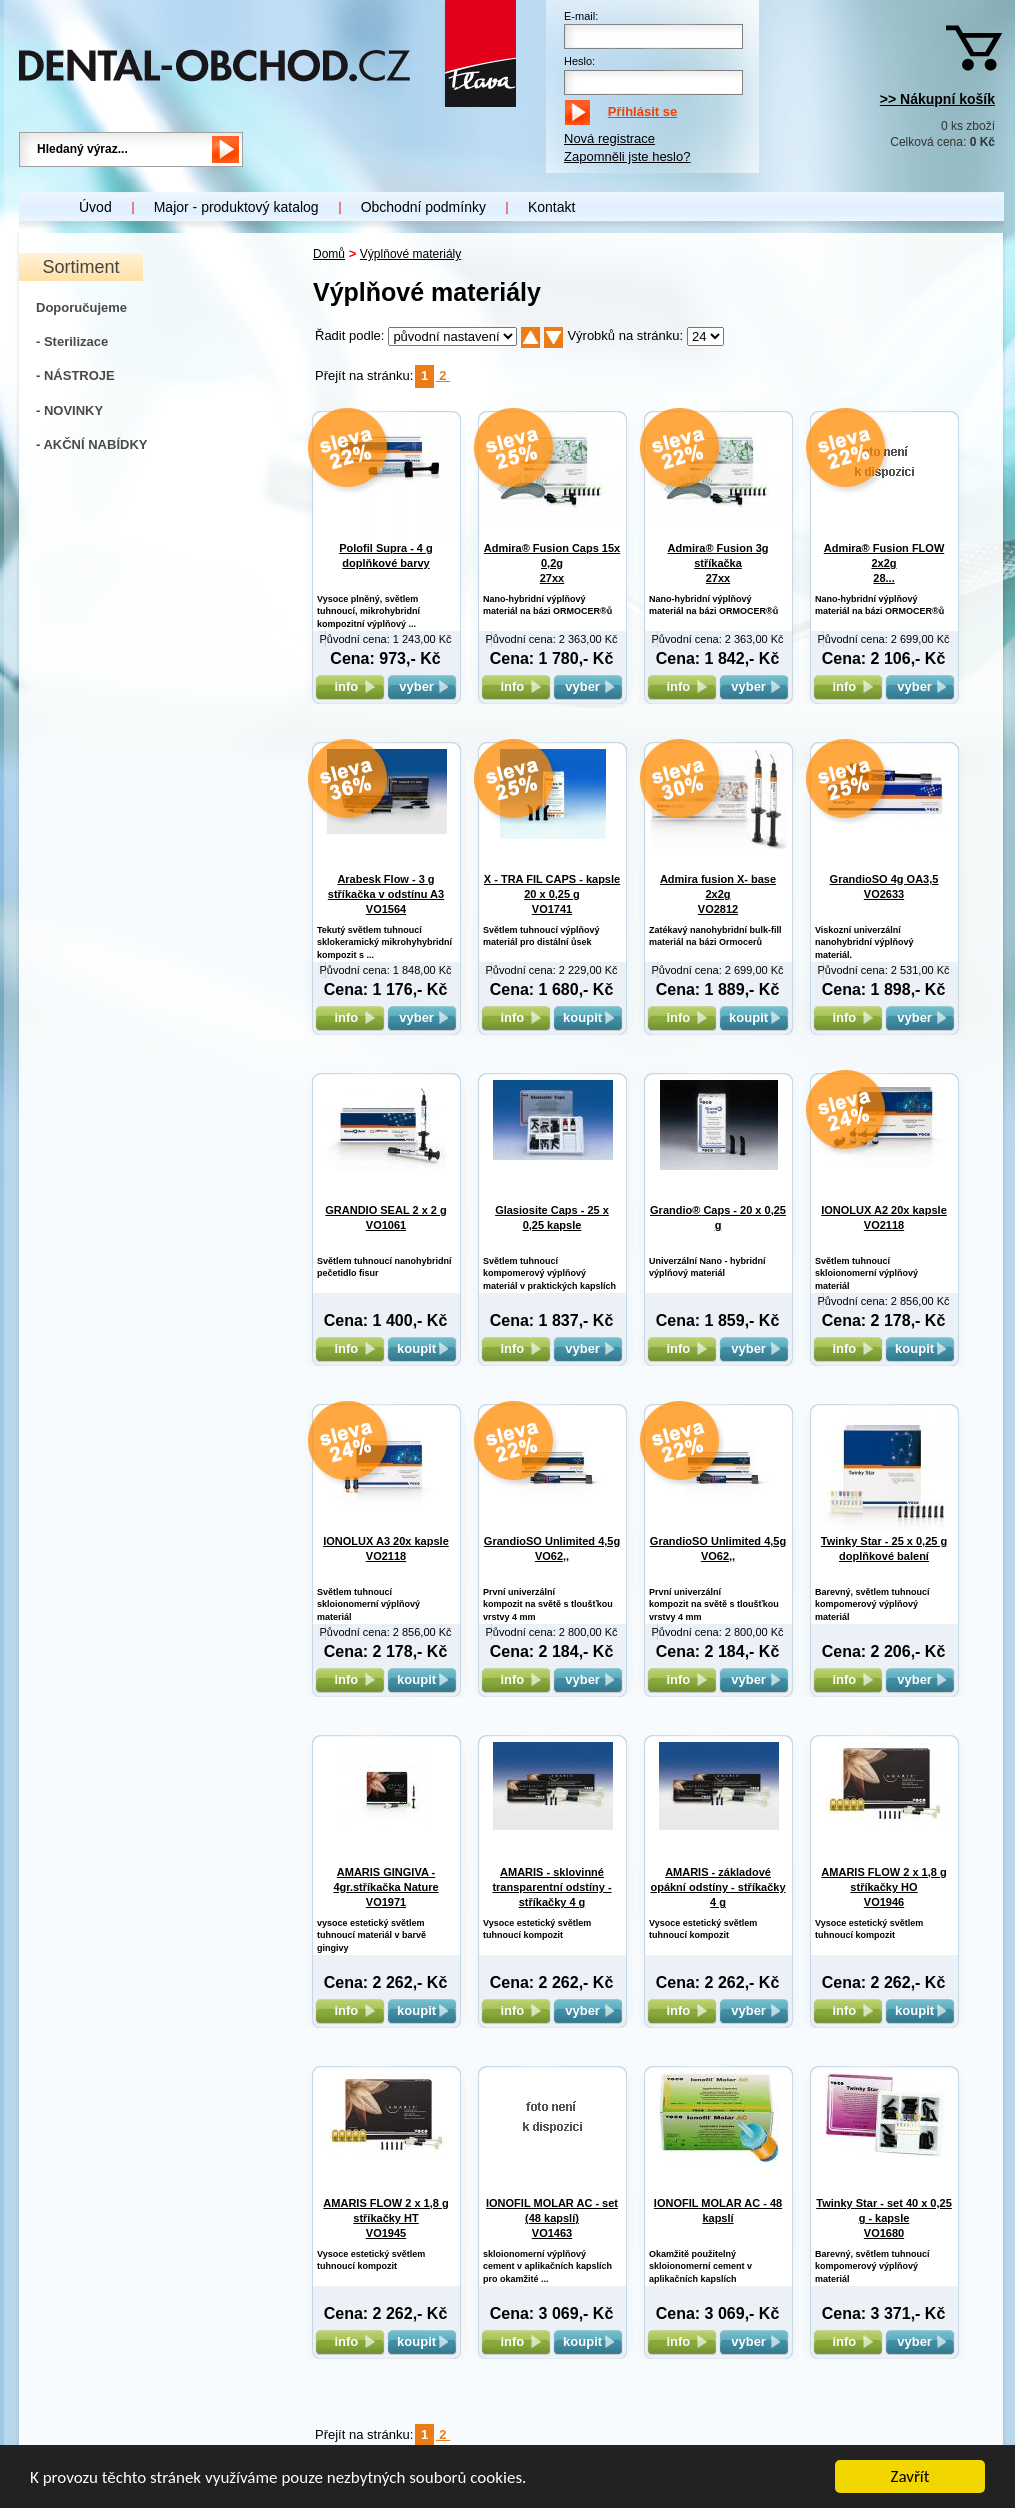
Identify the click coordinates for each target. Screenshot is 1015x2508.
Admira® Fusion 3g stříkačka (717, 563)
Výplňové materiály (410, 254)
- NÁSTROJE (75, 375)
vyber (422, 686)
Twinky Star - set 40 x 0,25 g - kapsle (884, 2218)
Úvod (95, 207)
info (349, 686)
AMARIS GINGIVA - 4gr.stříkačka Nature (385, 1887)
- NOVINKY (69, 410)
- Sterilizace (72, 341)
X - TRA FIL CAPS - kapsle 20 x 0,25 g (552, 894)
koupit (588, 1017)
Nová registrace (609, 138)
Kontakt (551, 207)
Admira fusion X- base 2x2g (718, 894)
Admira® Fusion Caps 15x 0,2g (552, 563)
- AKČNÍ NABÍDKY (91, 444)
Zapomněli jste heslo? (627, 156)
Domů (329, 254)
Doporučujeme (81, 307)
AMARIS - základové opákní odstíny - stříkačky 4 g (717, 1887)
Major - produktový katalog (236, 207)
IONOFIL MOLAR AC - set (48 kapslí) (552, 2218)
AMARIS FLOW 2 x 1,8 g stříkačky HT (385, 2218)
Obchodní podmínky (423, 207)
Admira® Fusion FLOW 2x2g (884, 563)
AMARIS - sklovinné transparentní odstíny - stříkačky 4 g (551, 1887)
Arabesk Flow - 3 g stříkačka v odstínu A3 (386, 894)
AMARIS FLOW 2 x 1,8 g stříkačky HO (883, 1887)
